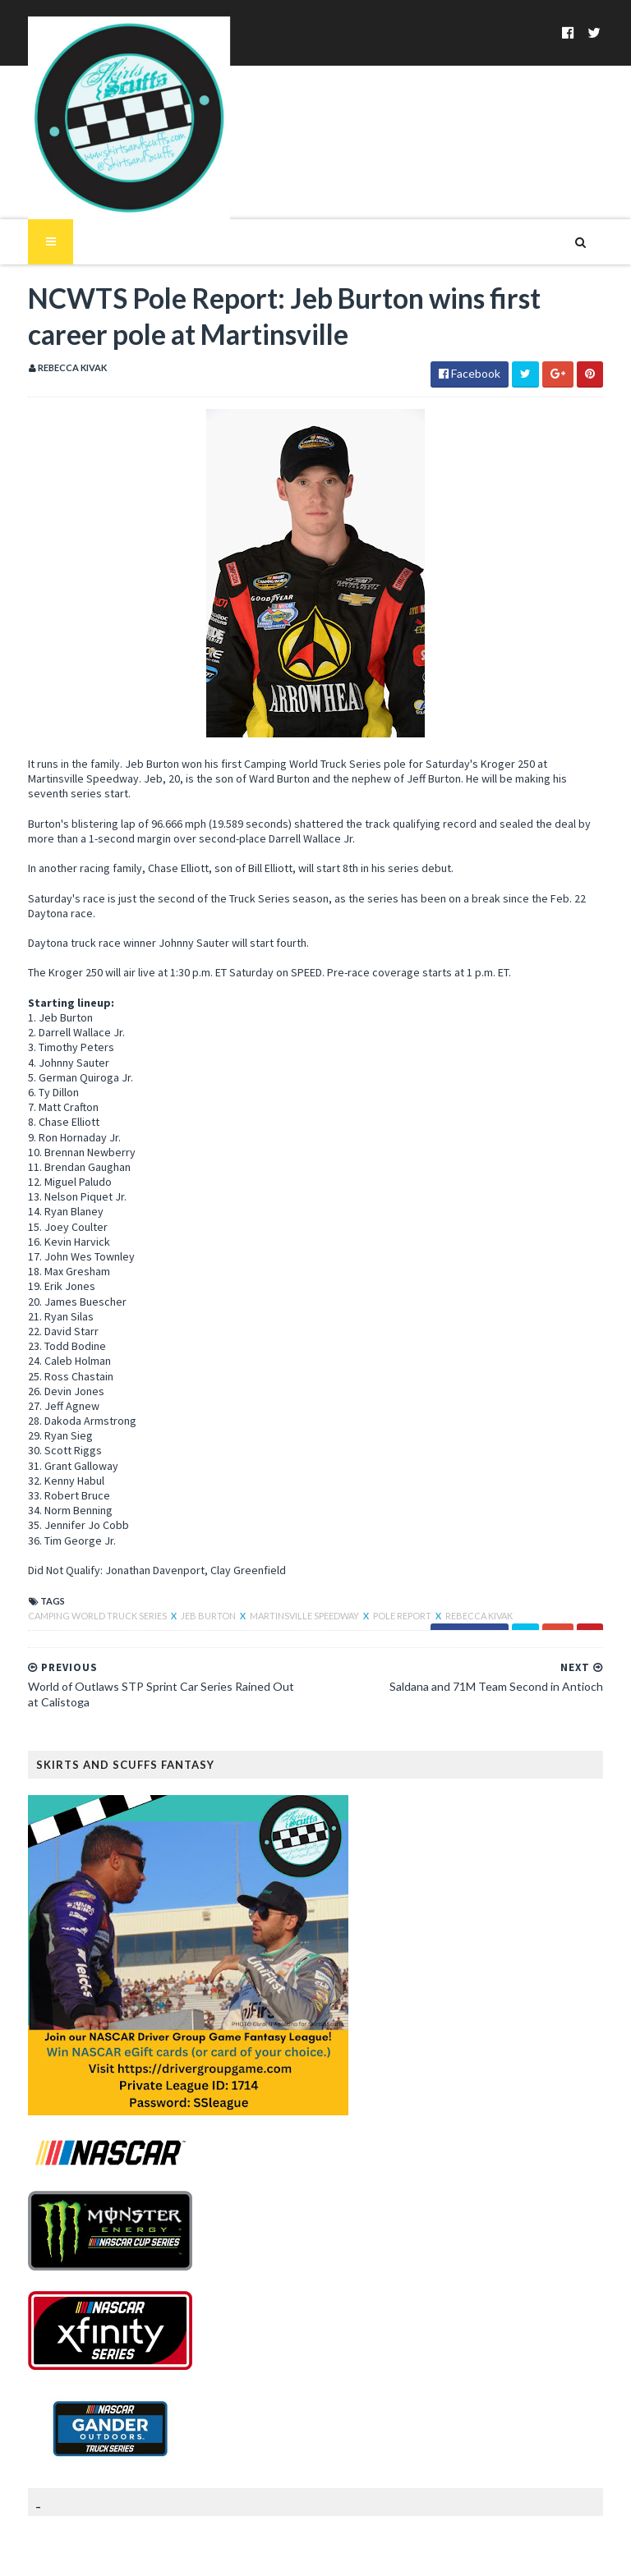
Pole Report (383, 1565)
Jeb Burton (189, 1565)
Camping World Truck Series (78, 1565)
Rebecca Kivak (459, 1565)
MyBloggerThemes (275, 2553)
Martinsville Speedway (285, 1565)
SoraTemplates (105, 2553)
